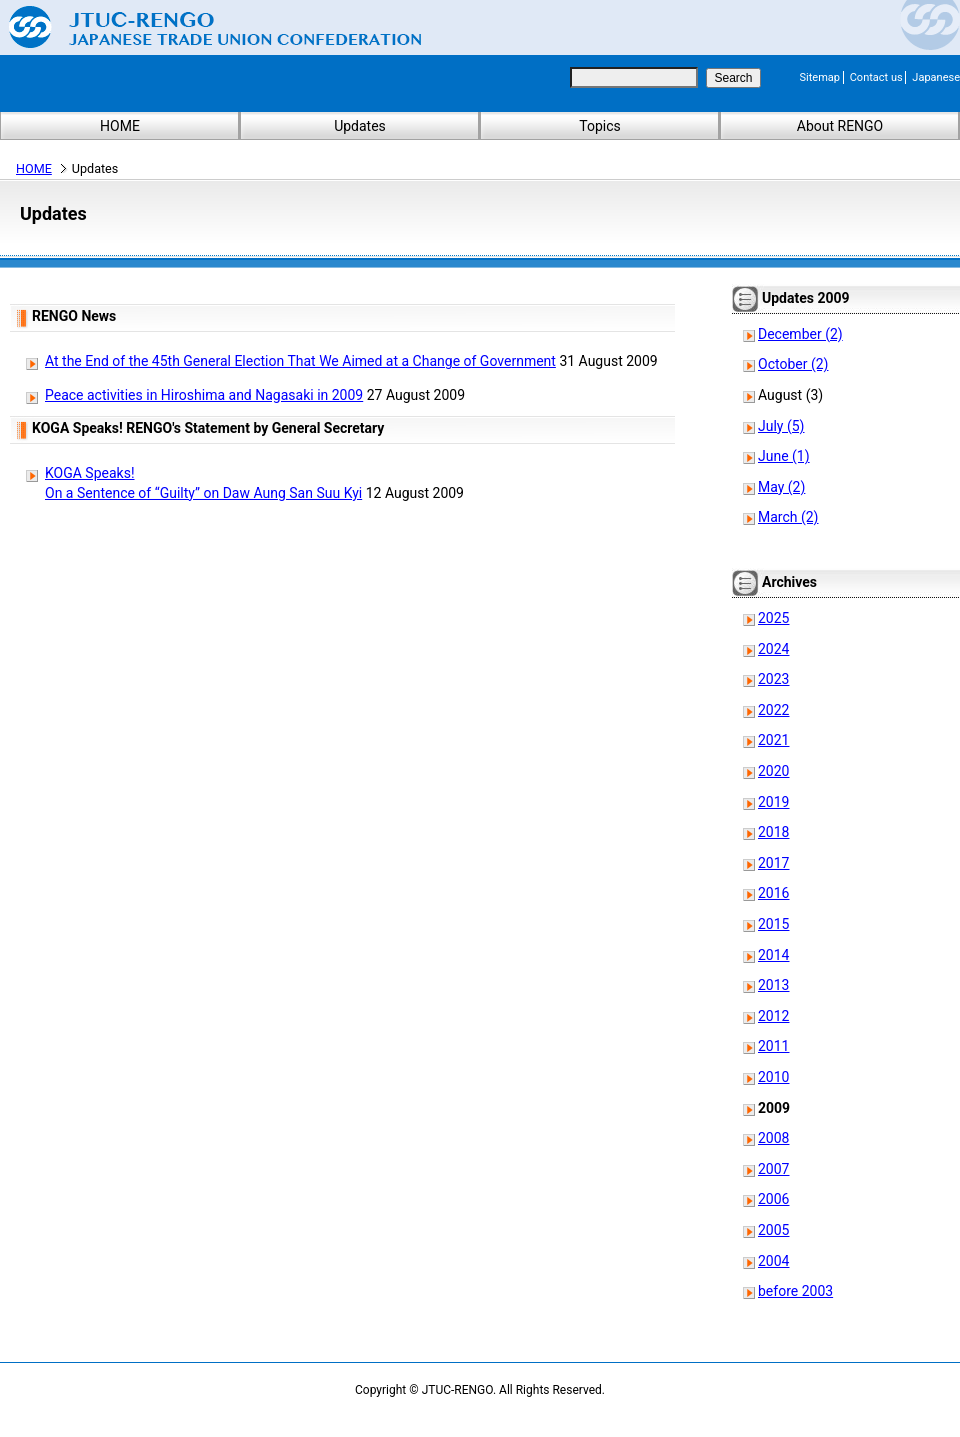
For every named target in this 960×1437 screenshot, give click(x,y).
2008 (773, 1138)
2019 (773, 802)
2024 (773, 649)
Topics (599, 126)
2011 (773, 1046)
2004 (773, 1261)
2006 (773, 1199)
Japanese (936, 77)
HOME (120, 126)
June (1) (784, 456)
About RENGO (840, 126)
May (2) (781, 487)
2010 (773, 1077)
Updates (360, 126)
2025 (773, 618)
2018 (773, 832)
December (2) (800, 334)
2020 (773, 771)
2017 (773, 863)
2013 (773, 985)
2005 (773, 1230)
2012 (773, 1016)
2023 (773, 679)
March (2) (788, 517)
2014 (773, 955)
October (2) (793, 364)
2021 (773, 740)
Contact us (876, 77)
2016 (773, 893)
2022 (773, 710)
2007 (773, 1169)
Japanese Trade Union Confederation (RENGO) (200, 27)
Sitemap (820, 77)
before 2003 (795, 1291)
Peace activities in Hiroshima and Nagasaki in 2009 (204, 395)
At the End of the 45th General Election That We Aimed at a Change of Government (300, 361)
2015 (773, 924)
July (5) (781, 426)
